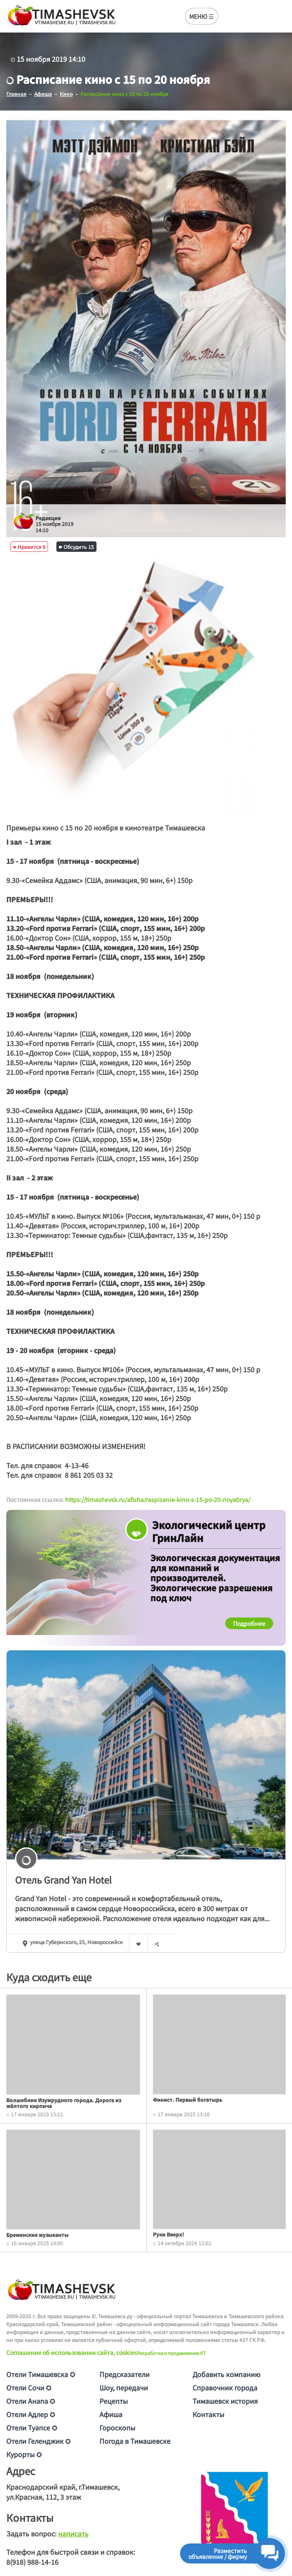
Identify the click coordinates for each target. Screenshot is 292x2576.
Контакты (208, 2414)
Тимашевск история (225, 2401)
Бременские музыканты (37, 2234)
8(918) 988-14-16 (32, 2562)
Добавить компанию (226, 2374)
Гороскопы (117, 2427)
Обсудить (76, 546)
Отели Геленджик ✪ (38, 2441)
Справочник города (225, 2387)
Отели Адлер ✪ (30, 2414)
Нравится (29, 546)
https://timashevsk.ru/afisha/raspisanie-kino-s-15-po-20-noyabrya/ (157, 1499)
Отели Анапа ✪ (30, 2401)
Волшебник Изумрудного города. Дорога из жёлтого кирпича (63, 2102)
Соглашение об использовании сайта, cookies (71, 2352)
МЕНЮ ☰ (201, 16)
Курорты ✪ (24, 2454)
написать (73, 2533)
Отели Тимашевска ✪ (40, 2374)
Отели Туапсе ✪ (31, 2427)
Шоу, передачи (123, 2387)
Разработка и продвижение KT (171, 2353)
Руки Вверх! (168, 2234)
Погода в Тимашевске (134, 2441)
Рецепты (113, 2401)
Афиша (110, 2414)
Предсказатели (124, 2374)
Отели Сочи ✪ (28, 2387)
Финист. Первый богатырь (187, 2099)
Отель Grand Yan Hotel (63, 1879)
